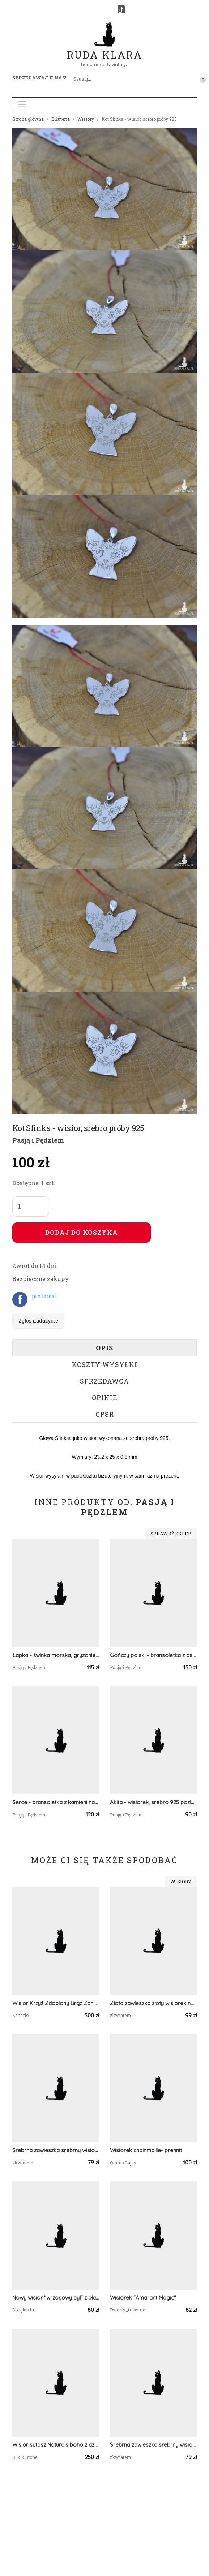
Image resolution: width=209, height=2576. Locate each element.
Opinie (105, 1397)
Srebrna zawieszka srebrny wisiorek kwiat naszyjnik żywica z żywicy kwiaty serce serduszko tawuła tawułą (153, 2444)
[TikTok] (121, 9)
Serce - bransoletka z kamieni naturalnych (55, 1802)
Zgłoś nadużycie (38, 1320)
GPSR (104, 1414)
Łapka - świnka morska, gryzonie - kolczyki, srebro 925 (55, 1655)
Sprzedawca (104, 1381)
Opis (104, 1347)
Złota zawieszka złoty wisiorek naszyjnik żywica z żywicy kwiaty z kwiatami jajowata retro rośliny (153, 2003)
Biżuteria (60, 119)
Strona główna (28, 119)
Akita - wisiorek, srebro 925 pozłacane (153, 1802)
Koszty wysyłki (104, 1364)
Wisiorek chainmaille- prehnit (146, 2150)
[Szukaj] (114, 79)
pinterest (44, 1296)
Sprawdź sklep (170, 1533)
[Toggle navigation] (21, 104)
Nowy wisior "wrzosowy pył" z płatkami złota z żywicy (55, 2297)
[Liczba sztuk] (30, 1206)
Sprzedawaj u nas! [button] (39, 77)
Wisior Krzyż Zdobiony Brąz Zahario (55, 2003)
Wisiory (85, 119)
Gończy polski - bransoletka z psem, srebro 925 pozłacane (153, 1655)
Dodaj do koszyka (81, 1232)
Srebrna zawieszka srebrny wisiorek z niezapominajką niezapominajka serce (55, 2150)
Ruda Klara (104, 49)
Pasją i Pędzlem (38, 1140)
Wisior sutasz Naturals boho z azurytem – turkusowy (55, 2444)
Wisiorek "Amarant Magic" (143, 2297)
